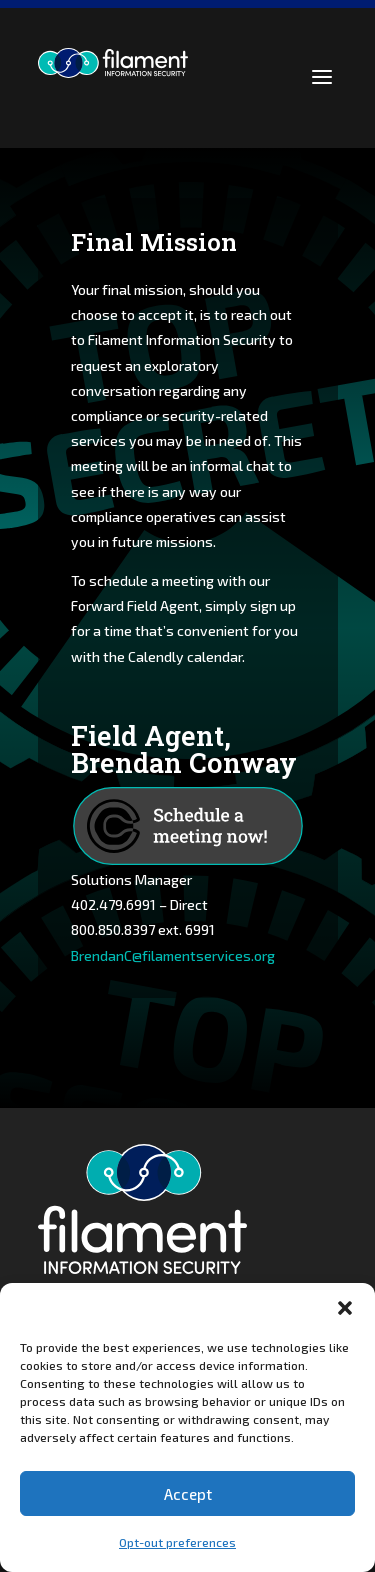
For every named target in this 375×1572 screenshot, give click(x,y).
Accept (188, 1494)
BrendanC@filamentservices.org (173, 955)
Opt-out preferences (177, 1542)
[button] (345, 1308)
